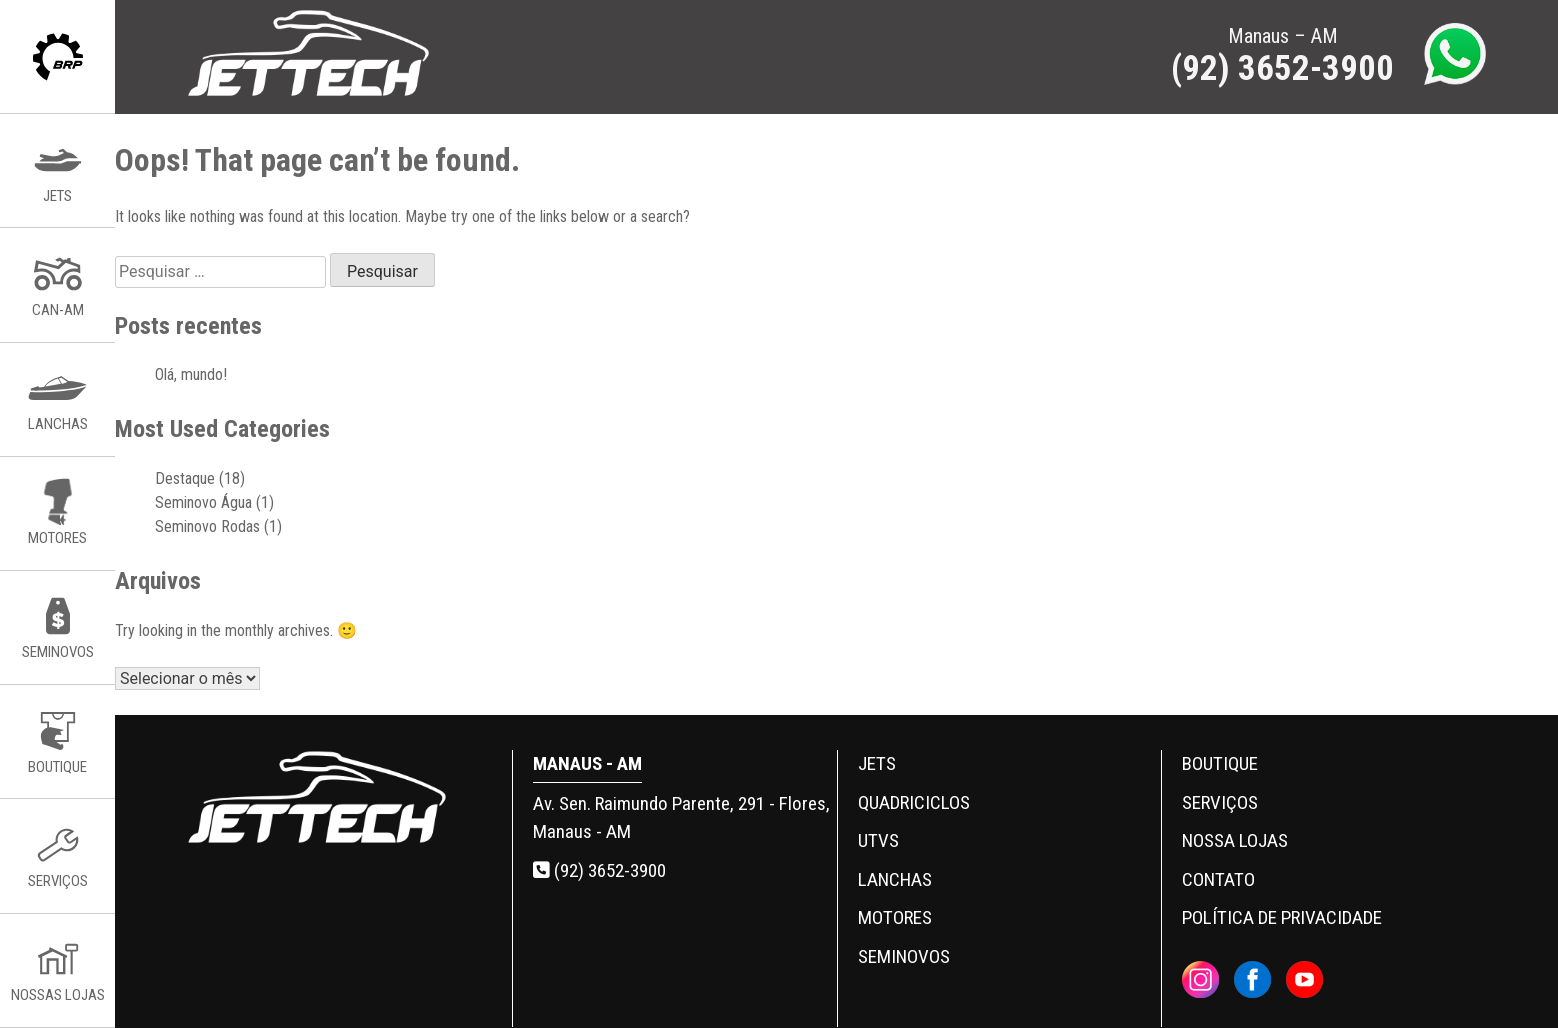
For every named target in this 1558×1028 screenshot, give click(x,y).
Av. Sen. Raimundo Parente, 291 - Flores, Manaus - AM (681, 818)
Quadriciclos (914, 802)
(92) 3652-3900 (599, 870)
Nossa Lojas (1235, 840)
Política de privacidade (1282, 917)
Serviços (1220, 802)
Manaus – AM (1282, 56)
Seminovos (904, 956)
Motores (895, 917)
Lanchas (895, 879)
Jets (877, 763)
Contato (1218, 879)
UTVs (878, 840)
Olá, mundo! (191, 374)
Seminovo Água (203, 502)
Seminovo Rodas (207, 526)
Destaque (185, 478)
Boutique (1220, 763)
